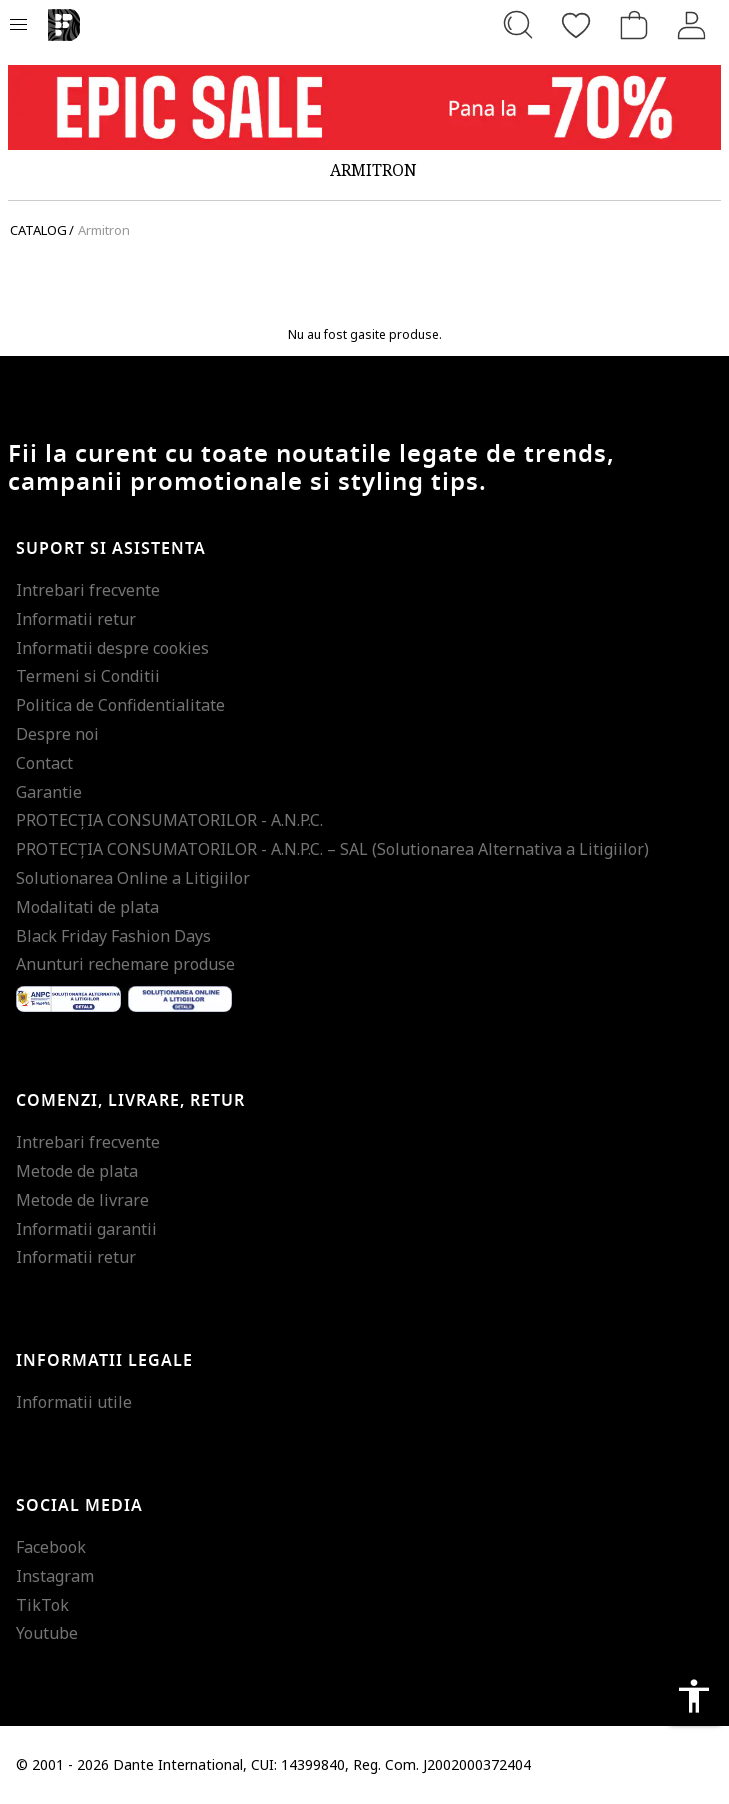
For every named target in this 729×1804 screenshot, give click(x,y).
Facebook (51, 1547)
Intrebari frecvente (88, 590)
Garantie (49, 792)
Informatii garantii (86, 1229)
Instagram (55, 1576)
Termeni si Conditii (88, 676)
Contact (44, 763)
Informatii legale (104, 1361)
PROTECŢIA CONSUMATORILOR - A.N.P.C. (169, 820)
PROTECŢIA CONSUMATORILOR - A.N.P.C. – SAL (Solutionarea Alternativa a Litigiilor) (332, 849)
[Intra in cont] (692, 25)
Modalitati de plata (87, 907)
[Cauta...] (518, 25)
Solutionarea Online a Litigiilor (133, 878)
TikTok (42, 1605)
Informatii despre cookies (112, 648)
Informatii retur (76, 619)
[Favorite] (576, 25)
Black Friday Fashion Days (113, 936)
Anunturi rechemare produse (125, 964)
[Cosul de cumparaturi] (634, 25)
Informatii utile (74, 1402)
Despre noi (57, 734)
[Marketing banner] (364, 107)
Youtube (47, 1633)
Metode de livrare (82, 1200)
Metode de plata (77, 1171)
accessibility (694, 1696)
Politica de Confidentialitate (120, 705)
